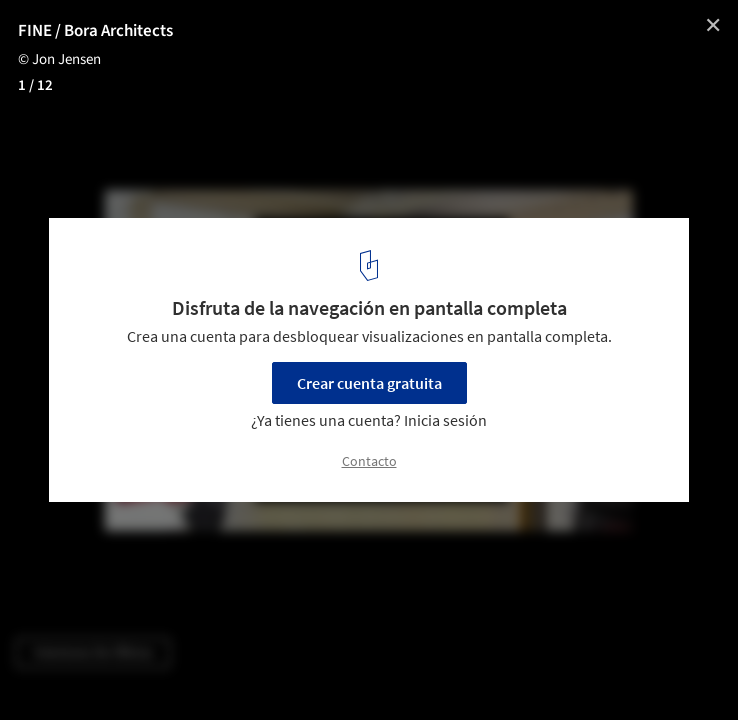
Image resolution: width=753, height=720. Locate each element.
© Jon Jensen (59, 59)
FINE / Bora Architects (95, 31)
